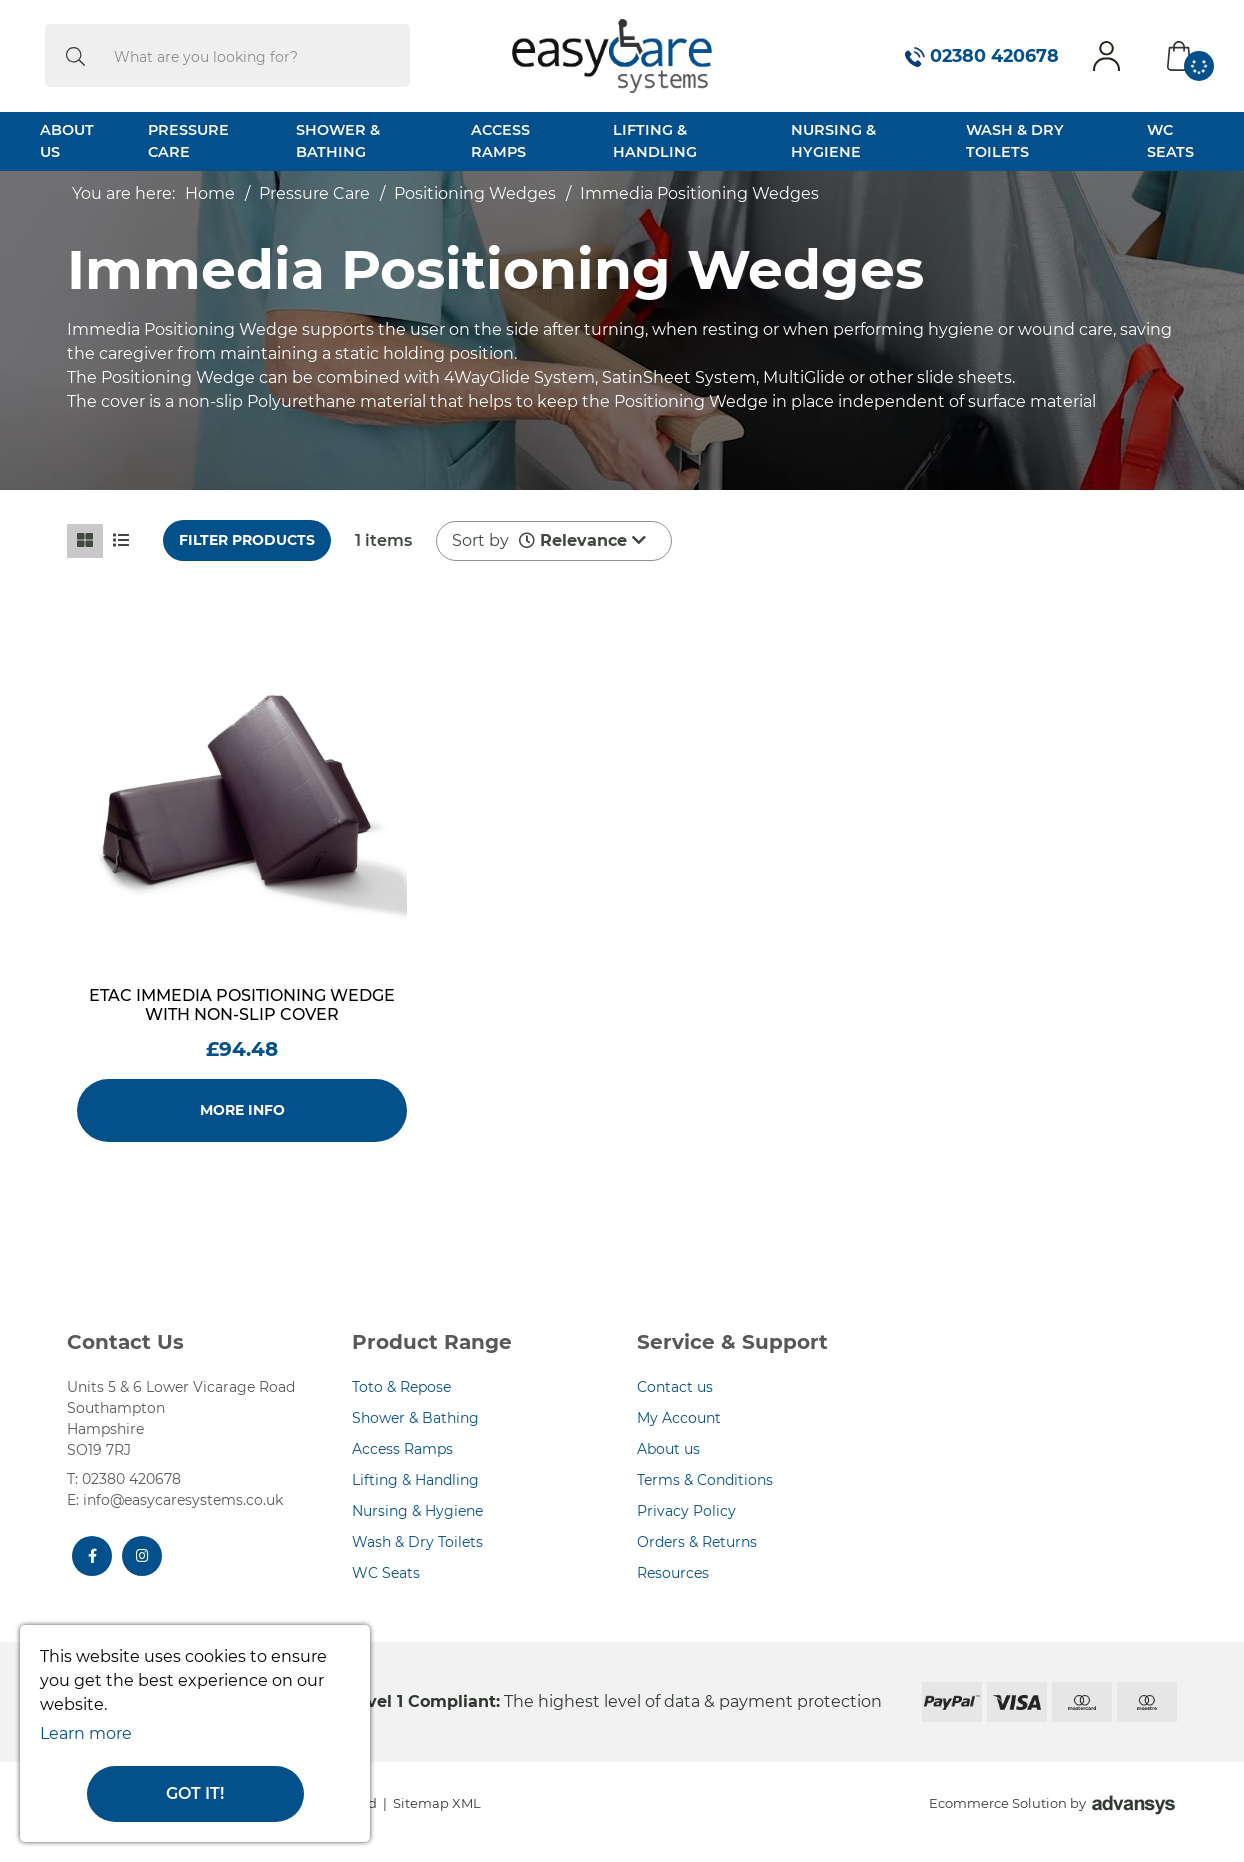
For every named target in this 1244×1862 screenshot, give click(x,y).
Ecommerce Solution (998, 1804)
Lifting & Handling (655, 141)
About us (668, 1449)
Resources (673, 1573)
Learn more (86, 1733)
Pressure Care (188, 141)
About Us (67, 141)
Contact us (675, 1387)
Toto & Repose (401, 1387)
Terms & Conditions (705, 1480)
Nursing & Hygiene (833, 141)
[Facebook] (92, 1556)
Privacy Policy (686, 1511)
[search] (75, 56)
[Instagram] (142, 1556)
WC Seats (1170, 141)
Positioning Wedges (475, 193)
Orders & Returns (697, 1542)
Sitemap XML (437, 1803)
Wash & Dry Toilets (1015, 141)
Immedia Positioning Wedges (699, 193)
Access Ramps (500, 141)
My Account (679, 1418)
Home (210, 193)
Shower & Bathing (338, 141)
